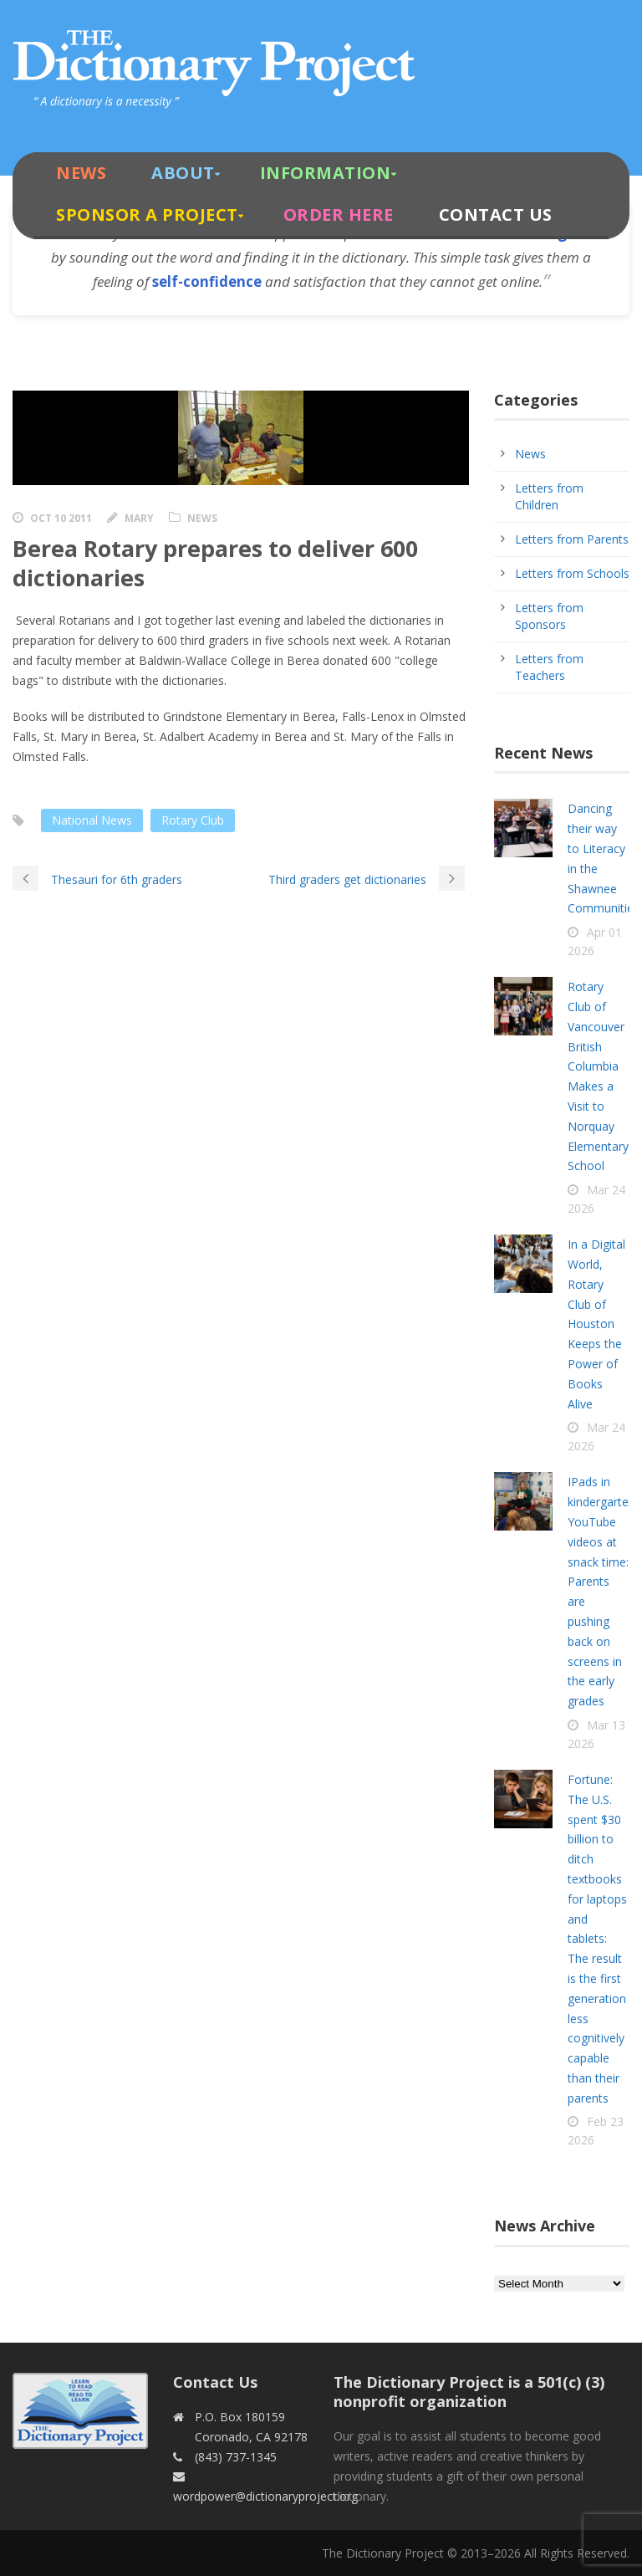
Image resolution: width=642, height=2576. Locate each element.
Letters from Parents (572, 539)
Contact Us (496, 214)
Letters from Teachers (549, 667)
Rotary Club (192, 820)
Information (325, 172)
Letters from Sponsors (549, 616)
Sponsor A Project (147, 214)
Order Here (338, 214)
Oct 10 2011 (61, 518)
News (81, 172)
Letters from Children (549, 496)
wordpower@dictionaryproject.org (265, 2496)
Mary (139, 518)
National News (92, 820)
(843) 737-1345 (236, 2457)
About (183, 172)
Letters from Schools (572, 573)
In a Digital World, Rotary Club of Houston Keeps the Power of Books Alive (596, 1323)
